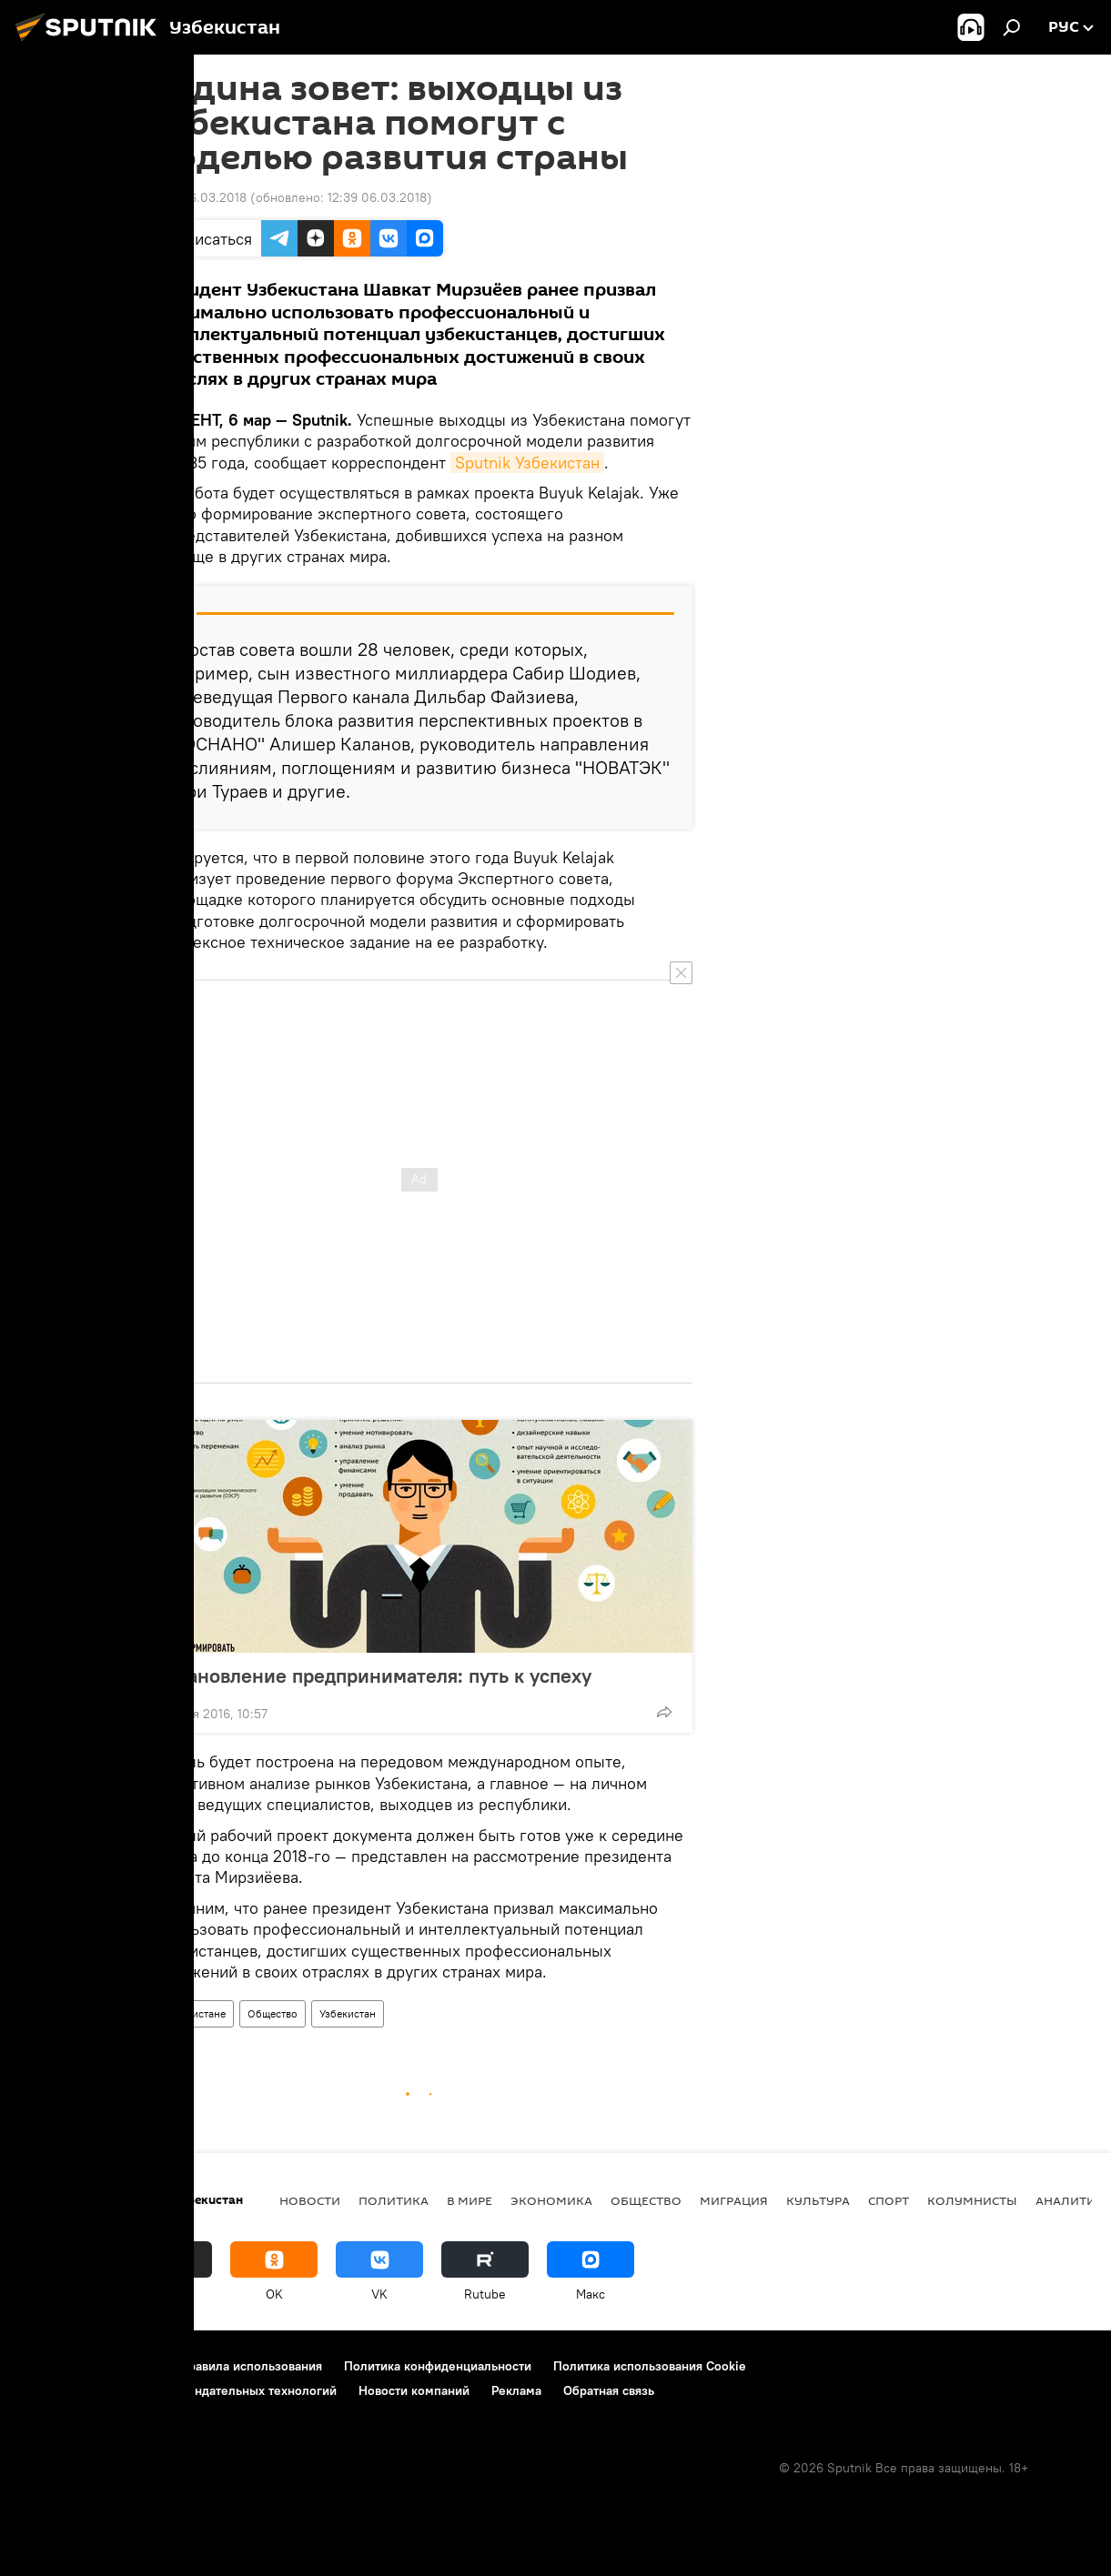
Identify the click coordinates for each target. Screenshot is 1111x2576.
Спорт (888, 2200)
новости (309, 2200)
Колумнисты (972, 2200)
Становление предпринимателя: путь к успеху (396, 1675)
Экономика (551, 2200)
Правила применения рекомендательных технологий (178, 2390)
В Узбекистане (190, 2013)
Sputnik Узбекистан (527, 462)
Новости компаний (414, 2390)
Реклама (516, 2390)
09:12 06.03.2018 (196, 197)
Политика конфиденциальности (437, 2366)
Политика (394, 2200)
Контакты (129, 2366)
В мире (469, 2200)
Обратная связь (608, 2390)
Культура (818, 2200)
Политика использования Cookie (649, 2366)
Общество (272, 2013)
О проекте (49, 2366)
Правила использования (250, 2366)
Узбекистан (347, 2013)
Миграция (734, 2200)
